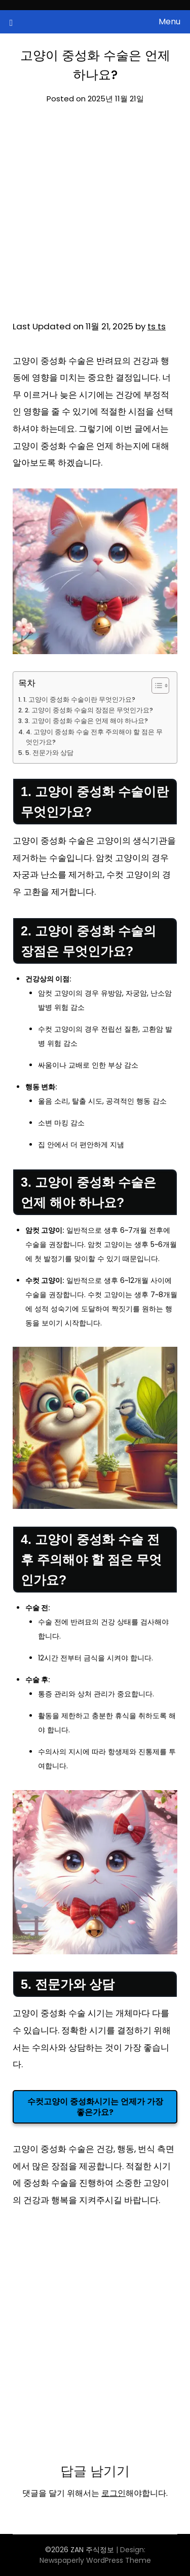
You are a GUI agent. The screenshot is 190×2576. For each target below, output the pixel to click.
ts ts (156, 326)
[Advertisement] (95, 219)
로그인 (113, 2493)
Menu (169, 21)
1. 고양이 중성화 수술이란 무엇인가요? (79, 699)
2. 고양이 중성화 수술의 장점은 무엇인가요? (89, 710)
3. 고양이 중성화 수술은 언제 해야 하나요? (86, 720)
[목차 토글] (155, 685)
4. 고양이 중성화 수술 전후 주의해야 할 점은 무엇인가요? (94, 737)
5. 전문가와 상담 (49, 752)
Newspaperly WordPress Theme (95, 2560)
